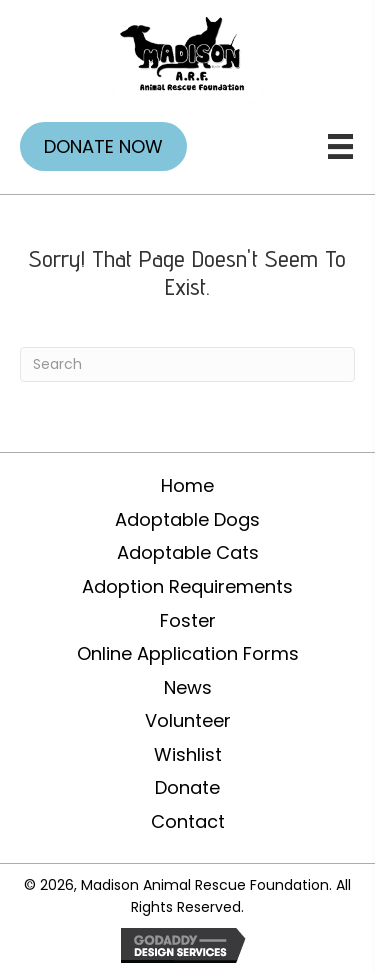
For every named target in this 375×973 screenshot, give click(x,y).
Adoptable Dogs (187, 519)
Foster (188, 620)
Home (187, 485)
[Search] (187, 364)
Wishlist (188, 754)
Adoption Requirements (187, 586)
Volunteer (188, 720)
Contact (188, 821)
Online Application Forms (188, 653)
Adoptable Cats (188, 552)
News (188, 687)
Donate (187, 787)
